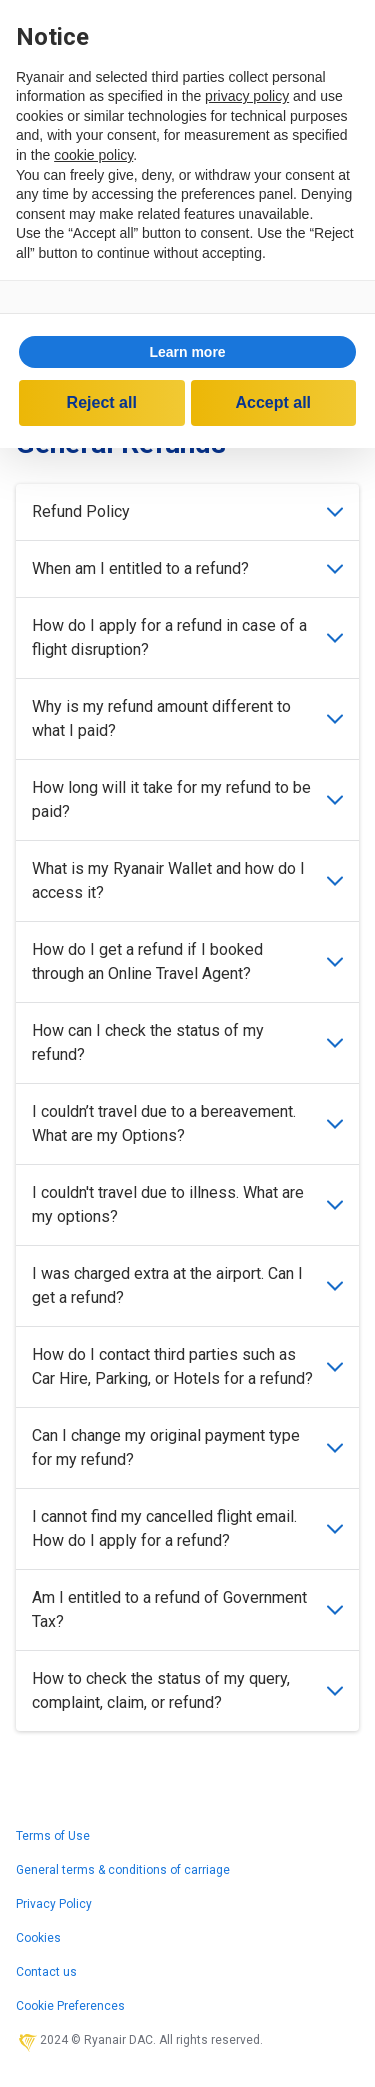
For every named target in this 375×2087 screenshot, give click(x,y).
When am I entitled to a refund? (187, 568)
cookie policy (93, 155)
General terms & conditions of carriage (123, 1870)
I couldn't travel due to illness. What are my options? (187, 1204)
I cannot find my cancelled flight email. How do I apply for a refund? (187, 1528)
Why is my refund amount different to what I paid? (187, 718)
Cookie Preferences (70, 2006)
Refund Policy (187, 511)
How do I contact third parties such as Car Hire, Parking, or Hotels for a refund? (187, 1366)
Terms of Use (53, 1836)
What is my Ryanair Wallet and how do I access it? (187, 880)
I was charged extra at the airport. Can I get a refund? (187, 1285)
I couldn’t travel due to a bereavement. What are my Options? (187, 1123)
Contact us (46, 1972)
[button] (187, 352)
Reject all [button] (102, 402)
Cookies (38, 1938)
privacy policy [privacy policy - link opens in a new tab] (247, 96)
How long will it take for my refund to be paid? (187, 799)
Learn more (187, 352)
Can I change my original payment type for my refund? (187, 1447)
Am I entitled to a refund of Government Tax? (187, 1609)
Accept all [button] (273, 402)
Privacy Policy (54, 1904)
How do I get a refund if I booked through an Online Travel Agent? (187, 961)
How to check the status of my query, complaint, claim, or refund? (187, 1690)
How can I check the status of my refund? (187, 1042)
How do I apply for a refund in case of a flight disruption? (187, 637)
